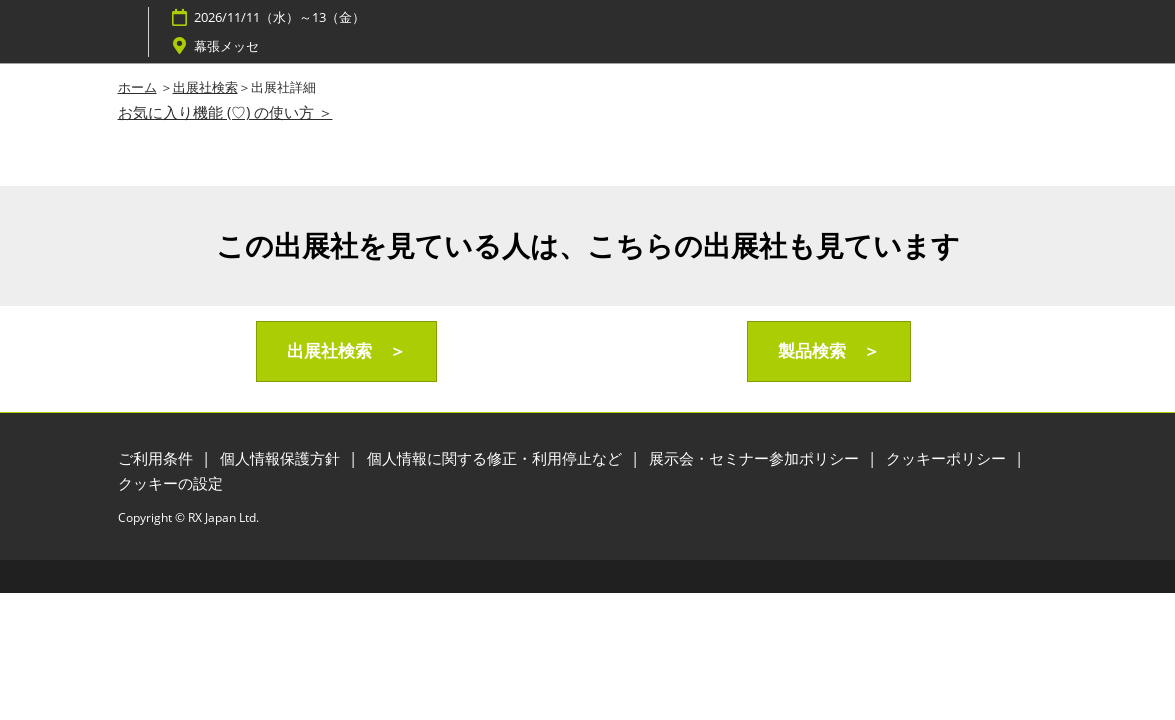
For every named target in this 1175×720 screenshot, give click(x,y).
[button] (346, 351)
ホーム (137, 87)
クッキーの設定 (170, 483)
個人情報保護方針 (282, 458)
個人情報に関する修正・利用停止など (496, 458)
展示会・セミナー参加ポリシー (756, 458)
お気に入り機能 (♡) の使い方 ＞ (225, 112)
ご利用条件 (157, 458)
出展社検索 (205, 87)
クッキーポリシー (948, 458)
